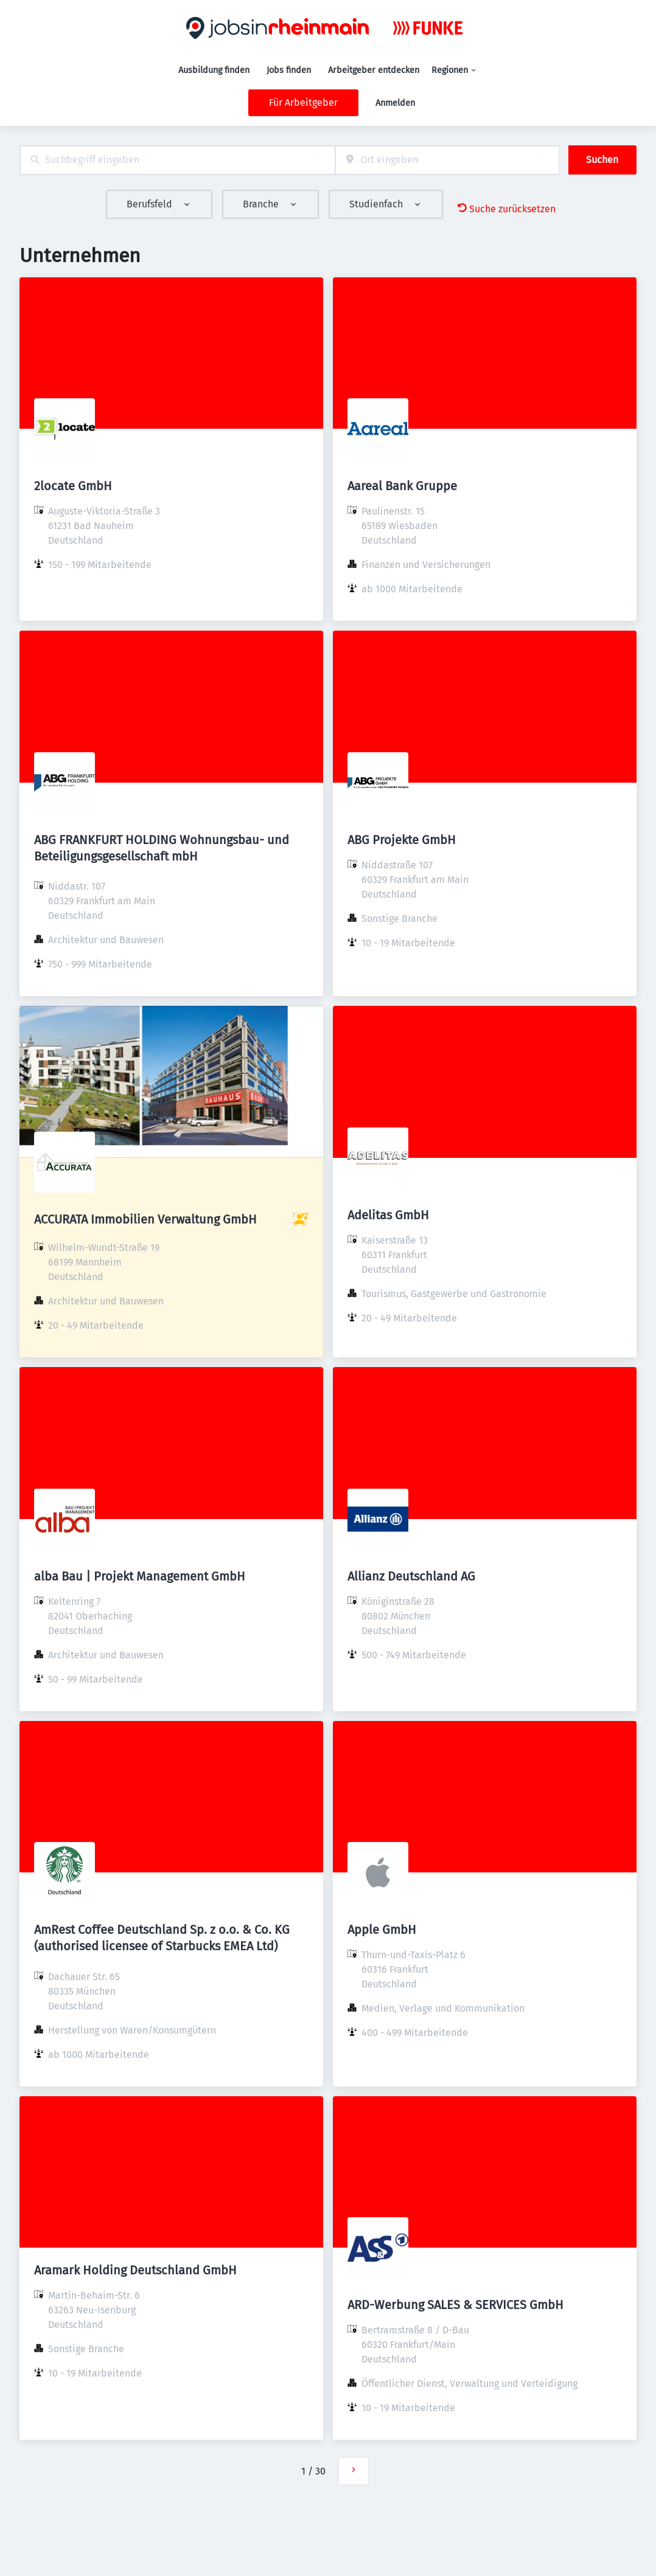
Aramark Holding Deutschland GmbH (135, 2270)
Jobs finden (289, 70)
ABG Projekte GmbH (401, 840)
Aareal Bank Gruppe (402, 486)
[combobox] (177, 160)
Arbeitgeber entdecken (373, 70)
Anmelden (395, 103)
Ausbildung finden (213, 70)
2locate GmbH (73, 486)
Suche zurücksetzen (507, 209)
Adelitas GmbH (388, 1215)
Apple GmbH (381, 1929)
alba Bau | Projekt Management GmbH (139, 1576)
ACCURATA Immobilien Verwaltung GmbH (145, 1219)
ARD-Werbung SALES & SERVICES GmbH (455, 2304)
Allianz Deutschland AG (411, 1576)
